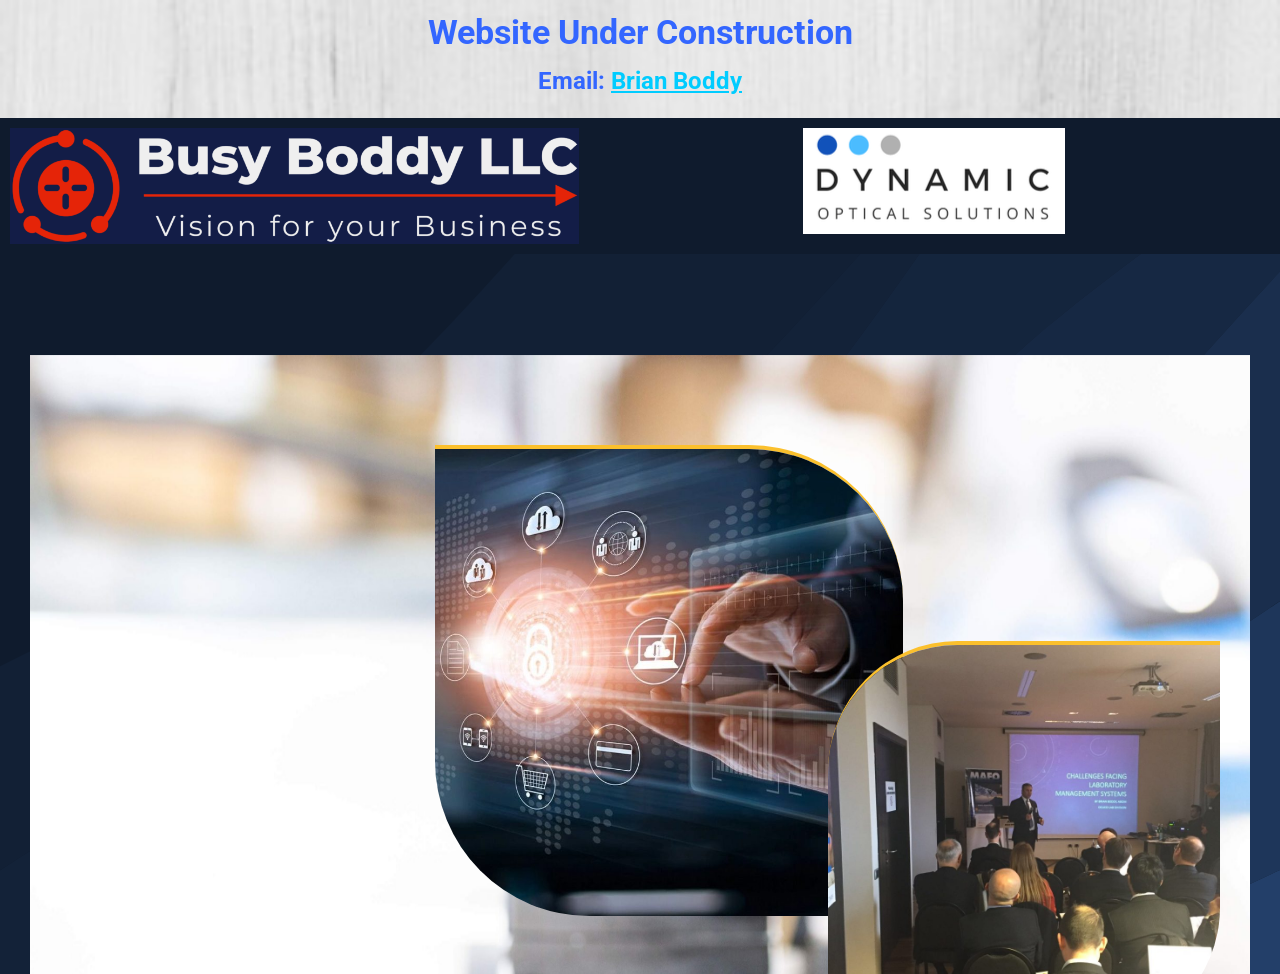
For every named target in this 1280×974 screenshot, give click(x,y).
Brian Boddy (676, 81)
